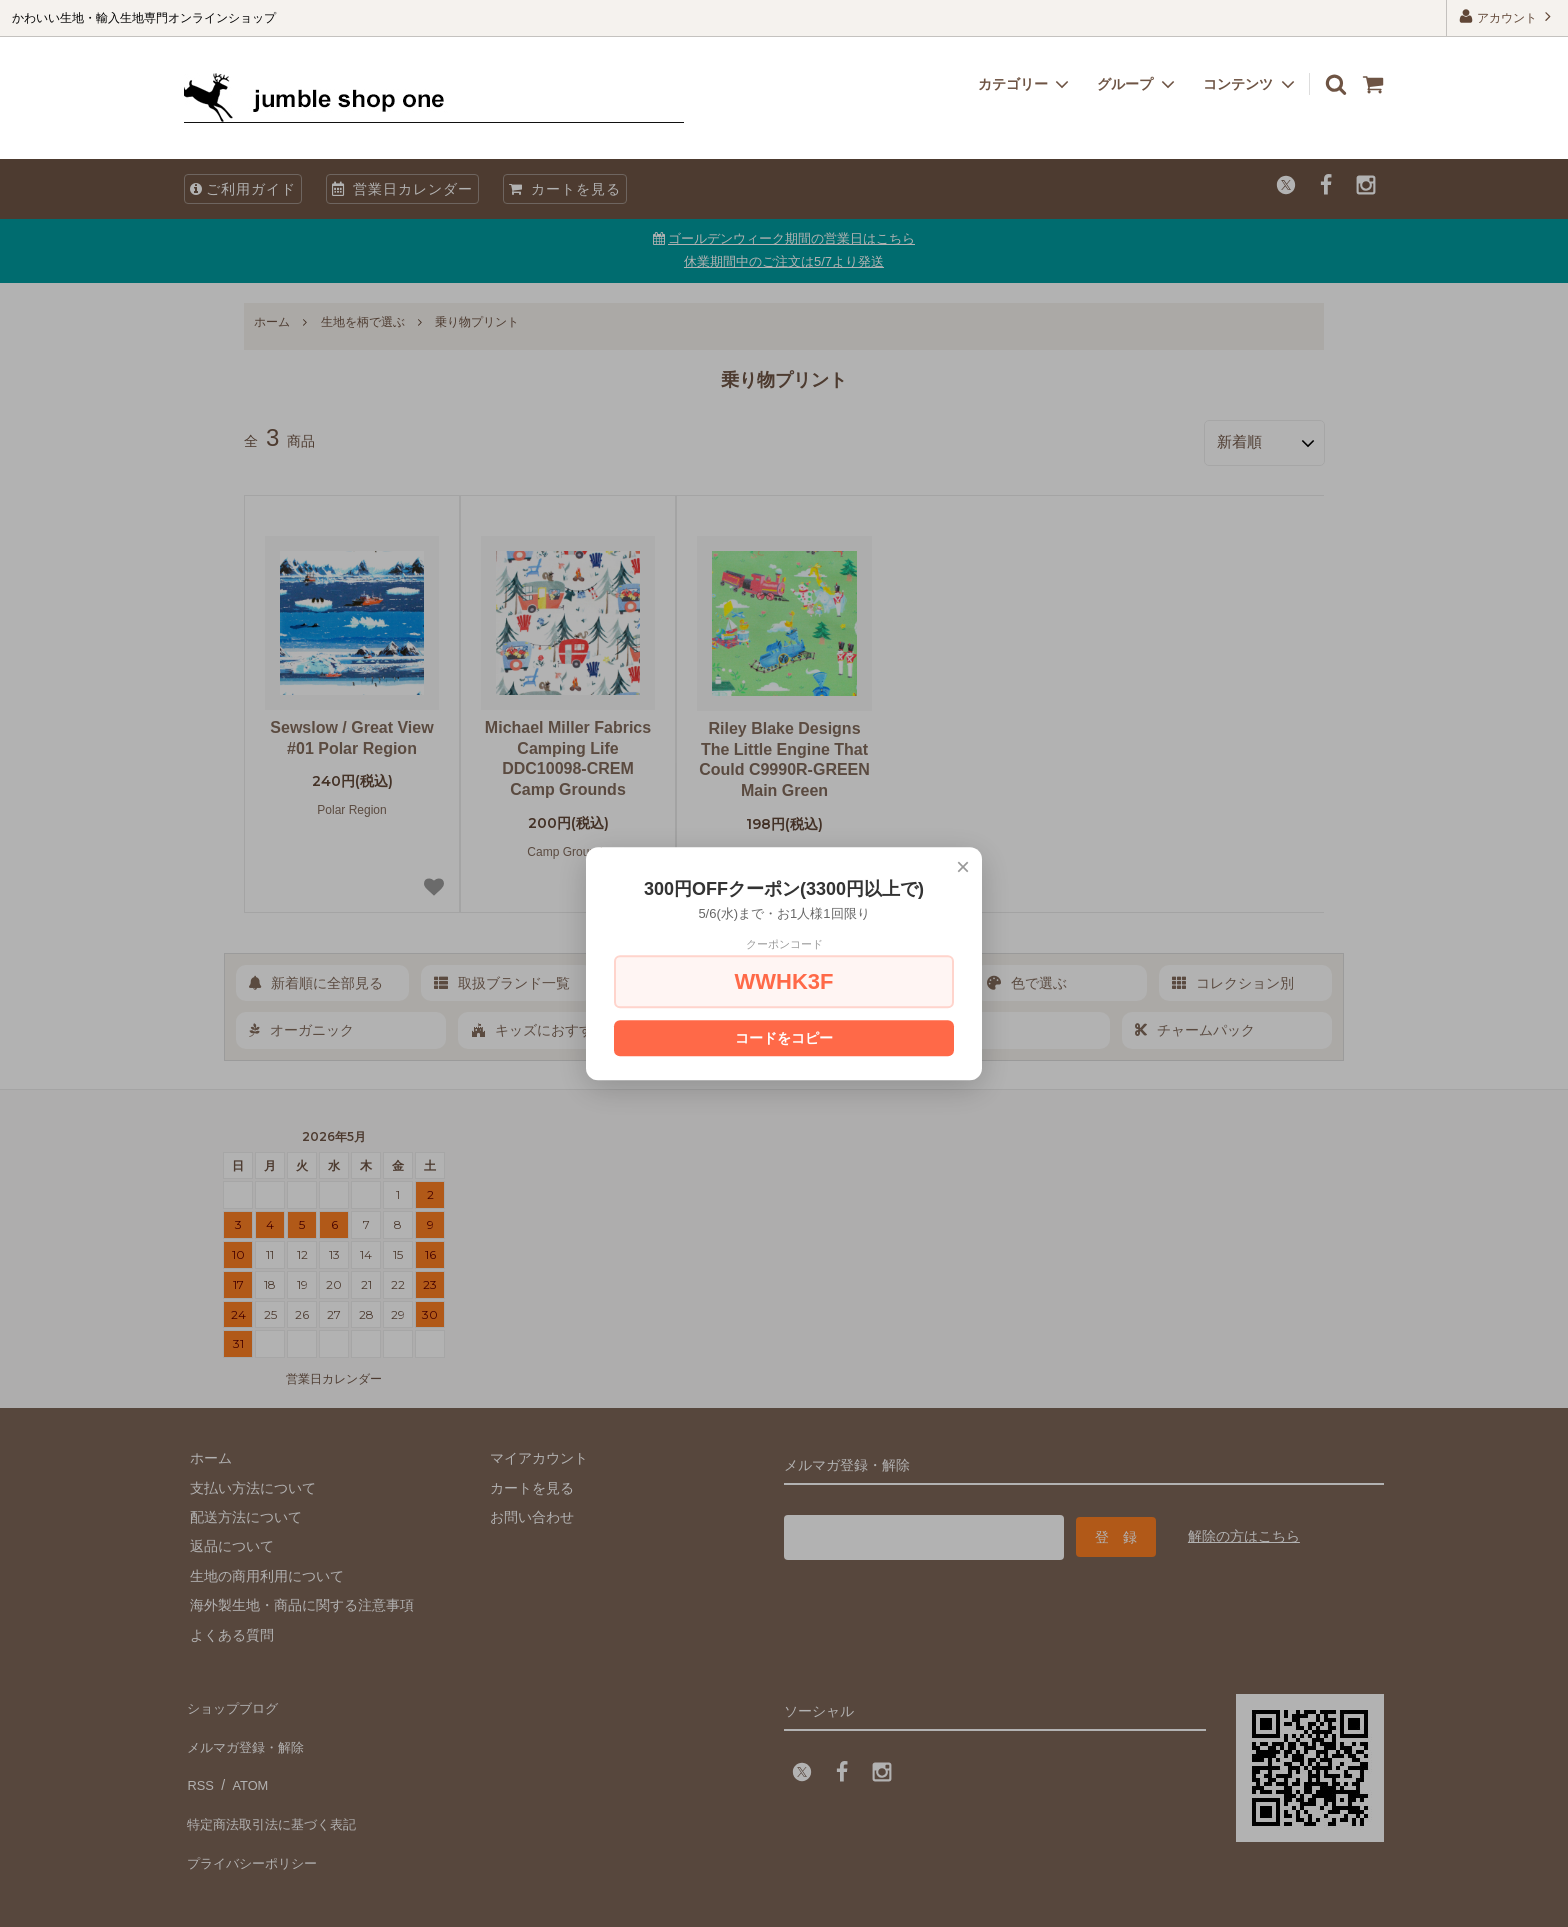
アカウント (1507, 16)
